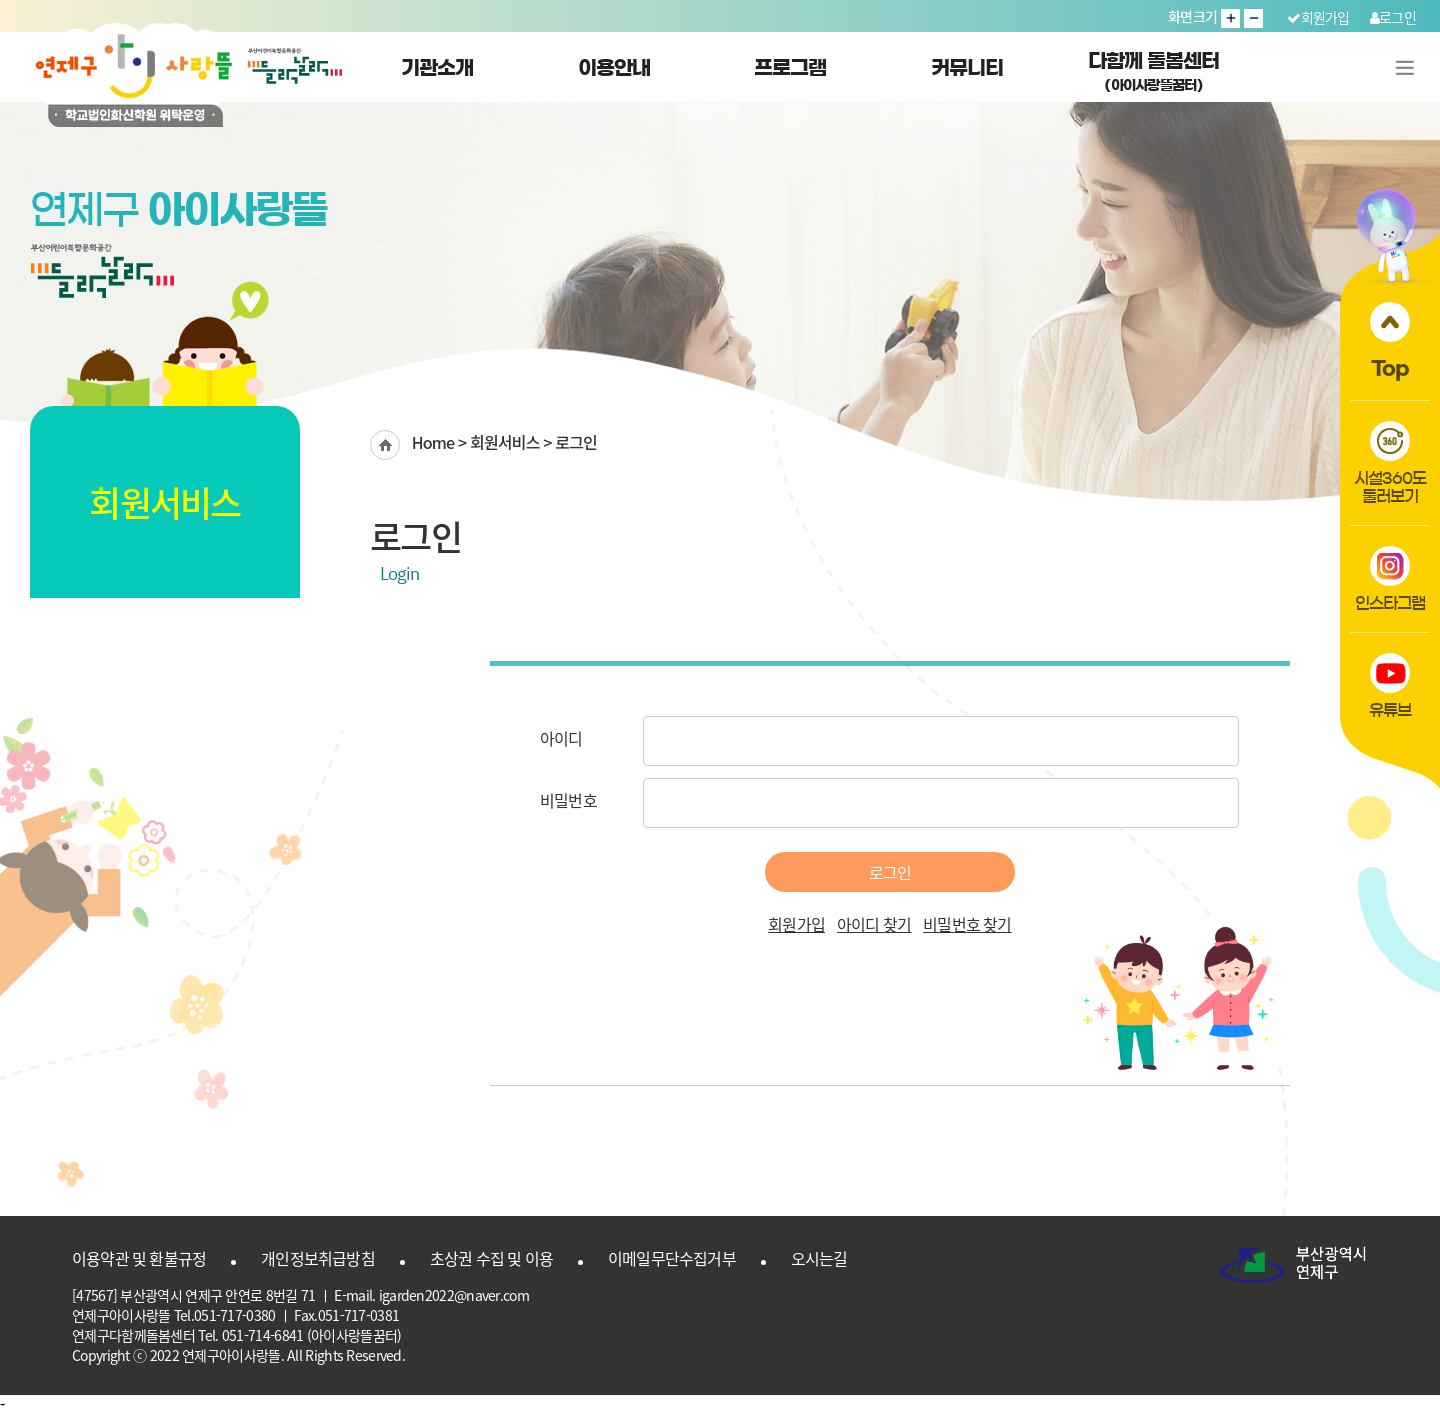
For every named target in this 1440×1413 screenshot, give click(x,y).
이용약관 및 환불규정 (139, 1258)
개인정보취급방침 (318, 1258)
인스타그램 (1390, 578)
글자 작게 (1253, 18)
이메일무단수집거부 (672, 1258)
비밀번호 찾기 (967, 924)
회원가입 (1318, 17)
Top (1390, 340)
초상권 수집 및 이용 (491, 1258)
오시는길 (819, 1258)
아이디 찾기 (874, 924)
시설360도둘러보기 (1390, 462)
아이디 (561, 738)
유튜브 (1390, 685)
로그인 (1393, 17)
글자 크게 (1230, 18)
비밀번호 (568, 800)
